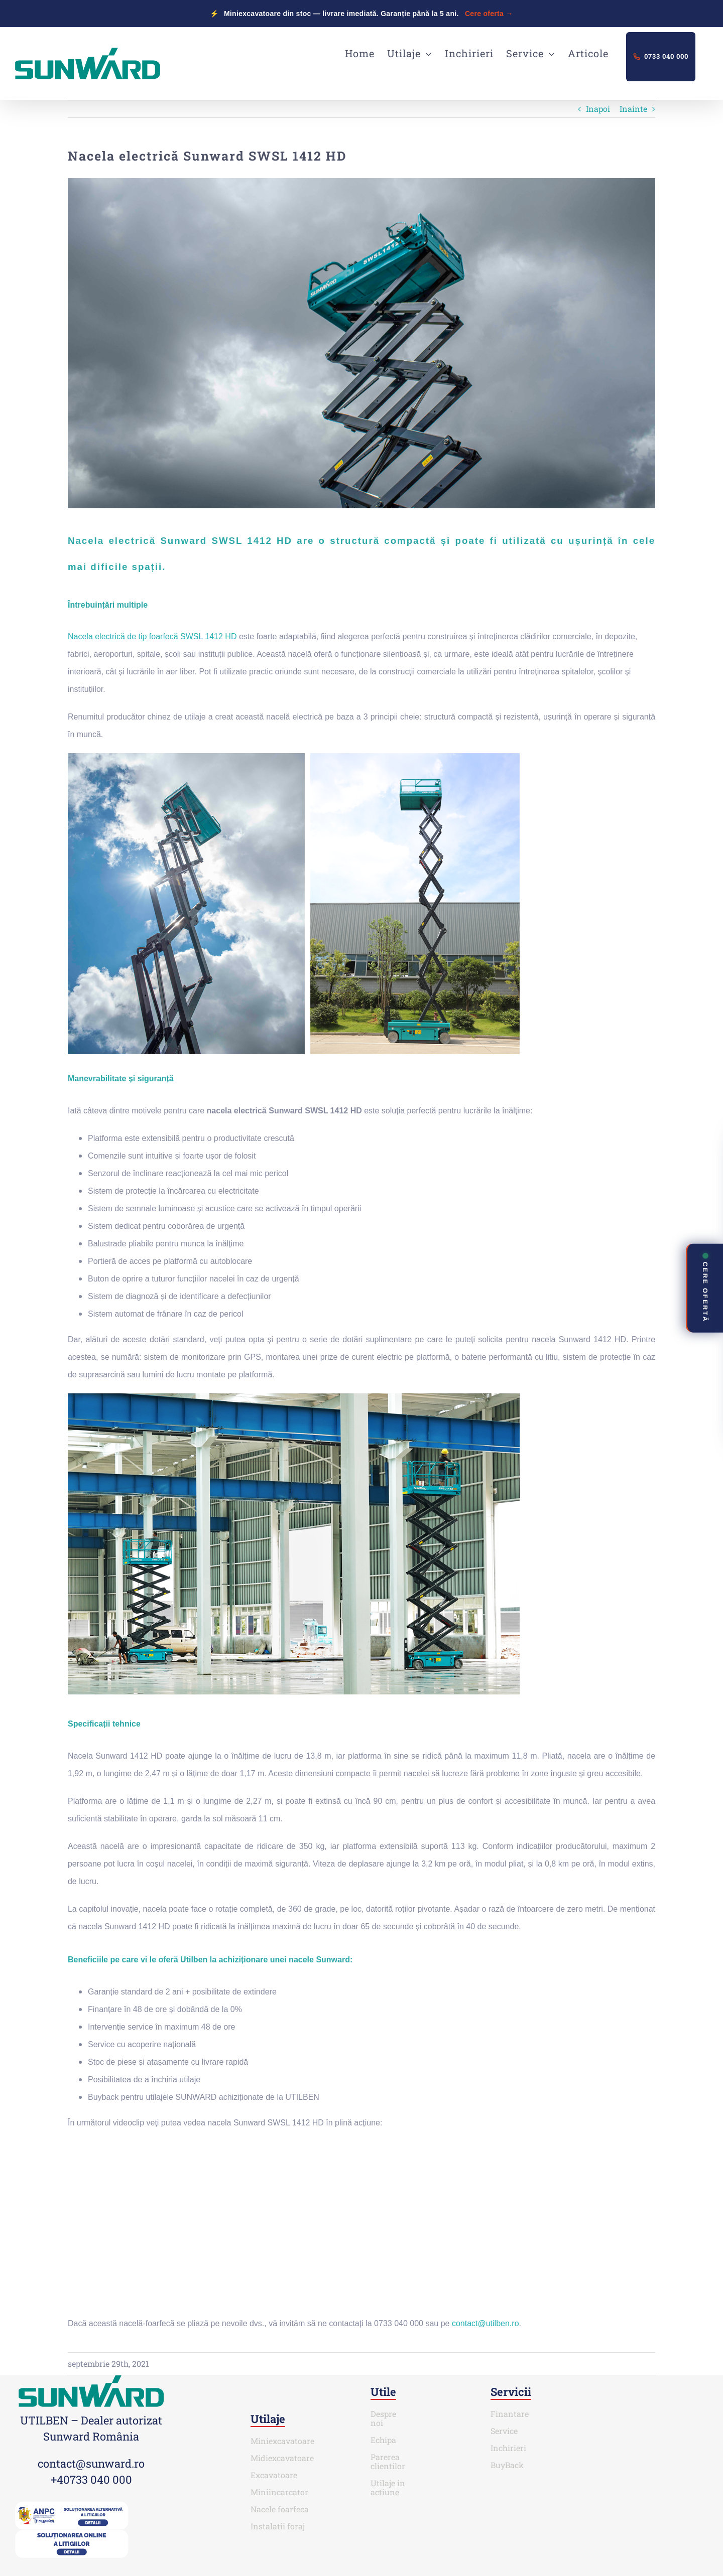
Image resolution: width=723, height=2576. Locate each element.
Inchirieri (508, 2448)
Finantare (510, 2413)
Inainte (633, 108)
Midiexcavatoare (282, 2458)
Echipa (383, 2440)
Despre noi (383, 2418)
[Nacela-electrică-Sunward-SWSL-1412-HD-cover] (361, 343)
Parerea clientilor (388, 2461)
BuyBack (507, 2465)
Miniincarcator (279, 2492)
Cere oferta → (489, 14)
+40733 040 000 (91, 2479)
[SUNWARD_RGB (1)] (91, 2379)
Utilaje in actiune (388, 2487)
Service (504, 2430)
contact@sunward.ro (91, 2463)
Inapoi (598, 108)
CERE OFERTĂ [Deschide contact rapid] (705, 1287)
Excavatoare (274, 2475)
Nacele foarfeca (280, 2509)
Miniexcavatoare (282, 2441)
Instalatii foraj (278, 2526)
